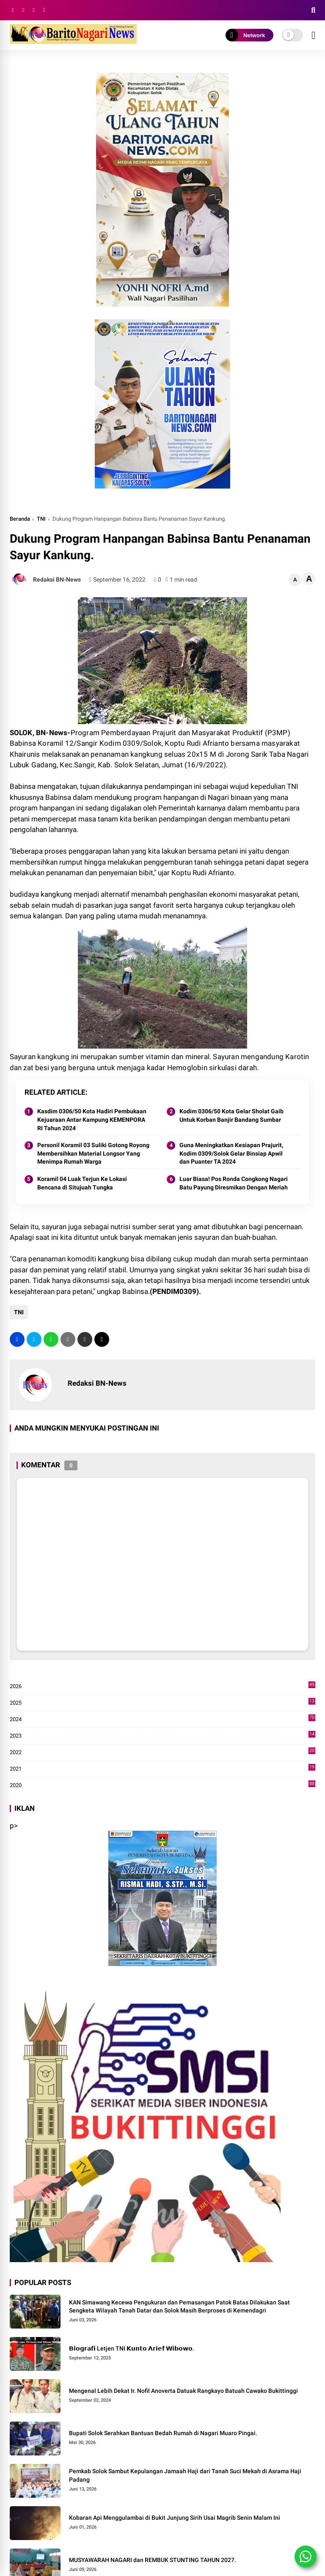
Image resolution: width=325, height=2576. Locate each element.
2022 (163, 1752)
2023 (163, 1736)
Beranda (20, 519)
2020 (163, 1785)
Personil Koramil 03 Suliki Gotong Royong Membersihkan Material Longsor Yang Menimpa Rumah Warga (93, 1153)
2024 (163, 1719)
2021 (163, 1769)
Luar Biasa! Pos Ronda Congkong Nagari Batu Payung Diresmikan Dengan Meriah (233, 1183)
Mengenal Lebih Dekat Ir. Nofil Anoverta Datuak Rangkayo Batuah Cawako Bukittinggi (183, 2390)
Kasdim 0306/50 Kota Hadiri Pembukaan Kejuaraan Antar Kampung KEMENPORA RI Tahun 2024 (91, 1119)
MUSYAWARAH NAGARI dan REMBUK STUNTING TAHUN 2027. (152, 2560)
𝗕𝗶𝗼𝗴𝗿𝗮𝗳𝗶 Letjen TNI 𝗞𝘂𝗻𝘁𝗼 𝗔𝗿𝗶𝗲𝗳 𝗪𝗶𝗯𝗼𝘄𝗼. (131, 2348)
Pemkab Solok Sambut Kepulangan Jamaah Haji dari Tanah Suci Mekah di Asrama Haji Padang (185, 2475)
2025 (163, 1703)
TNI (41, 519)
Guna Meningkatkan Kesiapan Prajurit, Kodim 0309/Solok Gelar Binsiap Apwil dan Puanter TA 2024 (231, 1153)
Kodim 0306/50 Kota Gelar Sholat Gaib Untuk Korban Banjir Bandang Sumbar (231, 1115)
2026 (163, 1686)
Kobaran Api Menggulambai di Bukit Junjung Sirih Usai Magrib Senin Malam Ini (174, 2517)
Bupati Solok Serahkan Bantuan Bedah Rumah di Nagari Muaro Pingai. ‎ (164, 2433)
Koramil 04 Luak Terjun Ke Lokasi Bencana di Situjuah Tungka (82, 1183)
